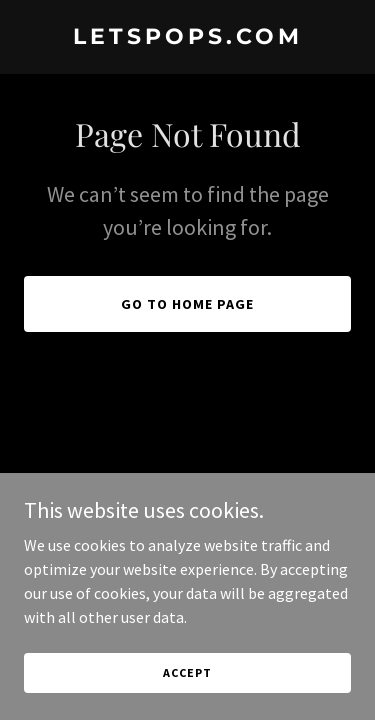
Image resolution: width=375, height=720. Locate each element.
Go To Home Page (187, 304)
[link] (187, 38)
